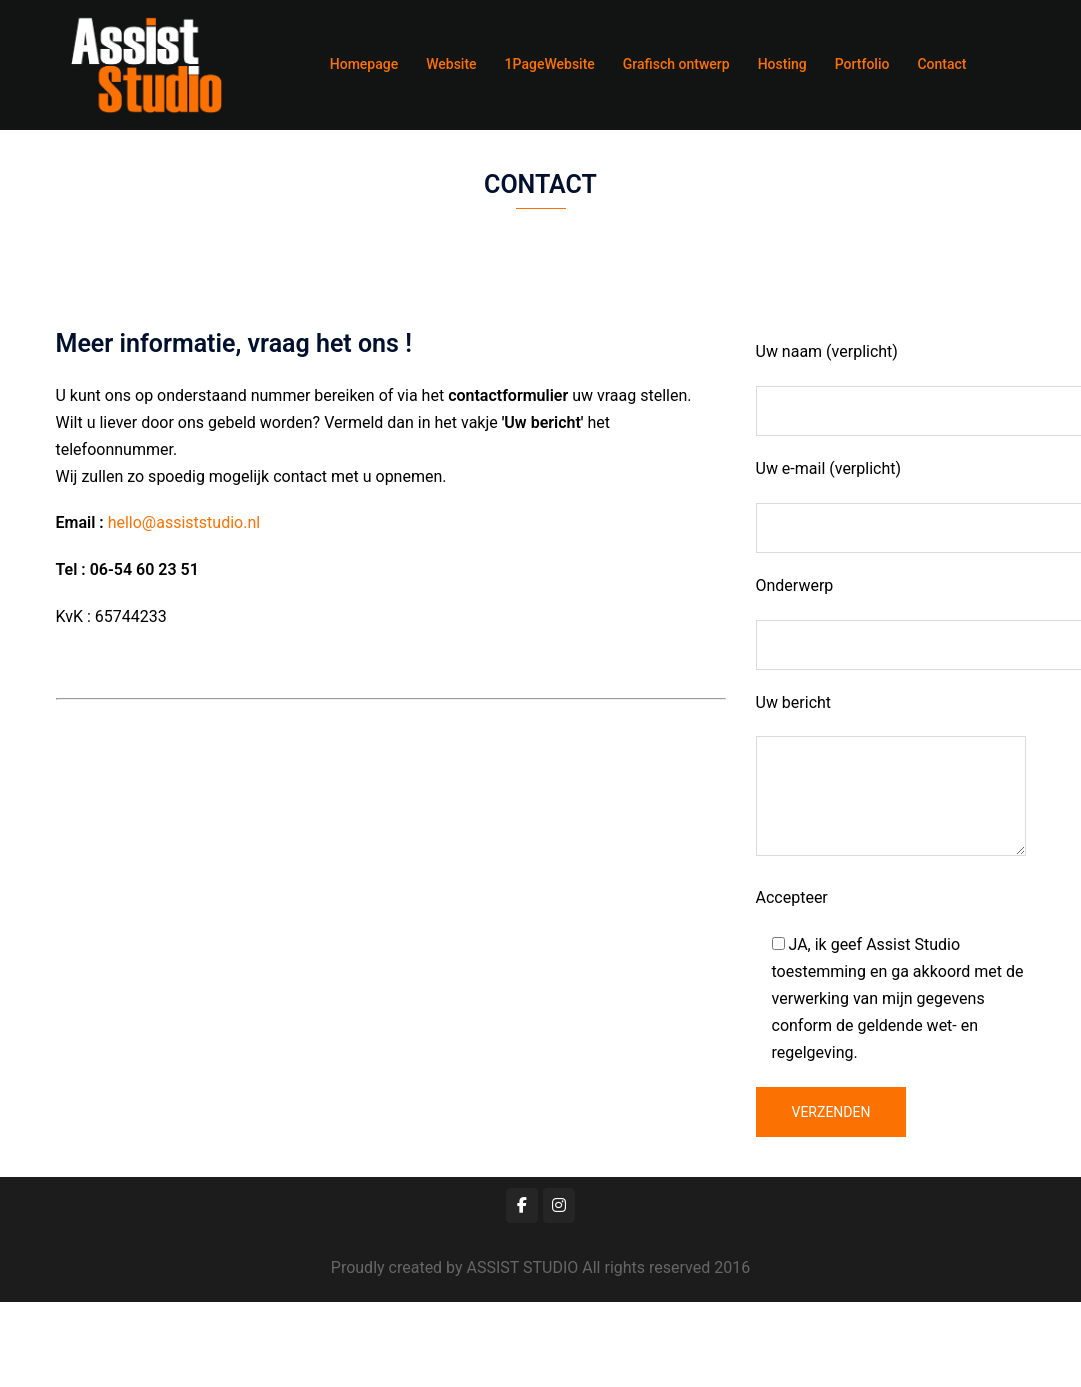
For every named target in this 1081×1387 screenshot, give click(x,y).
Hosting (782, 64)
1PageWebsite (550, 64)
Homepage (364, 64)
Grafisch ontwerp (676, 64)
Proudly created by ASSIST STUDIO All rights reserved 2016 (540, 1267)
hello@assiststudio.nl (184, 522)
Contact (941, 64)
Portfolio (862, 64)
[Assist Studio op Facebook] (522, 1205)
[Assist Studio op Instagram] (559, 1205)
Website (451, 64)
